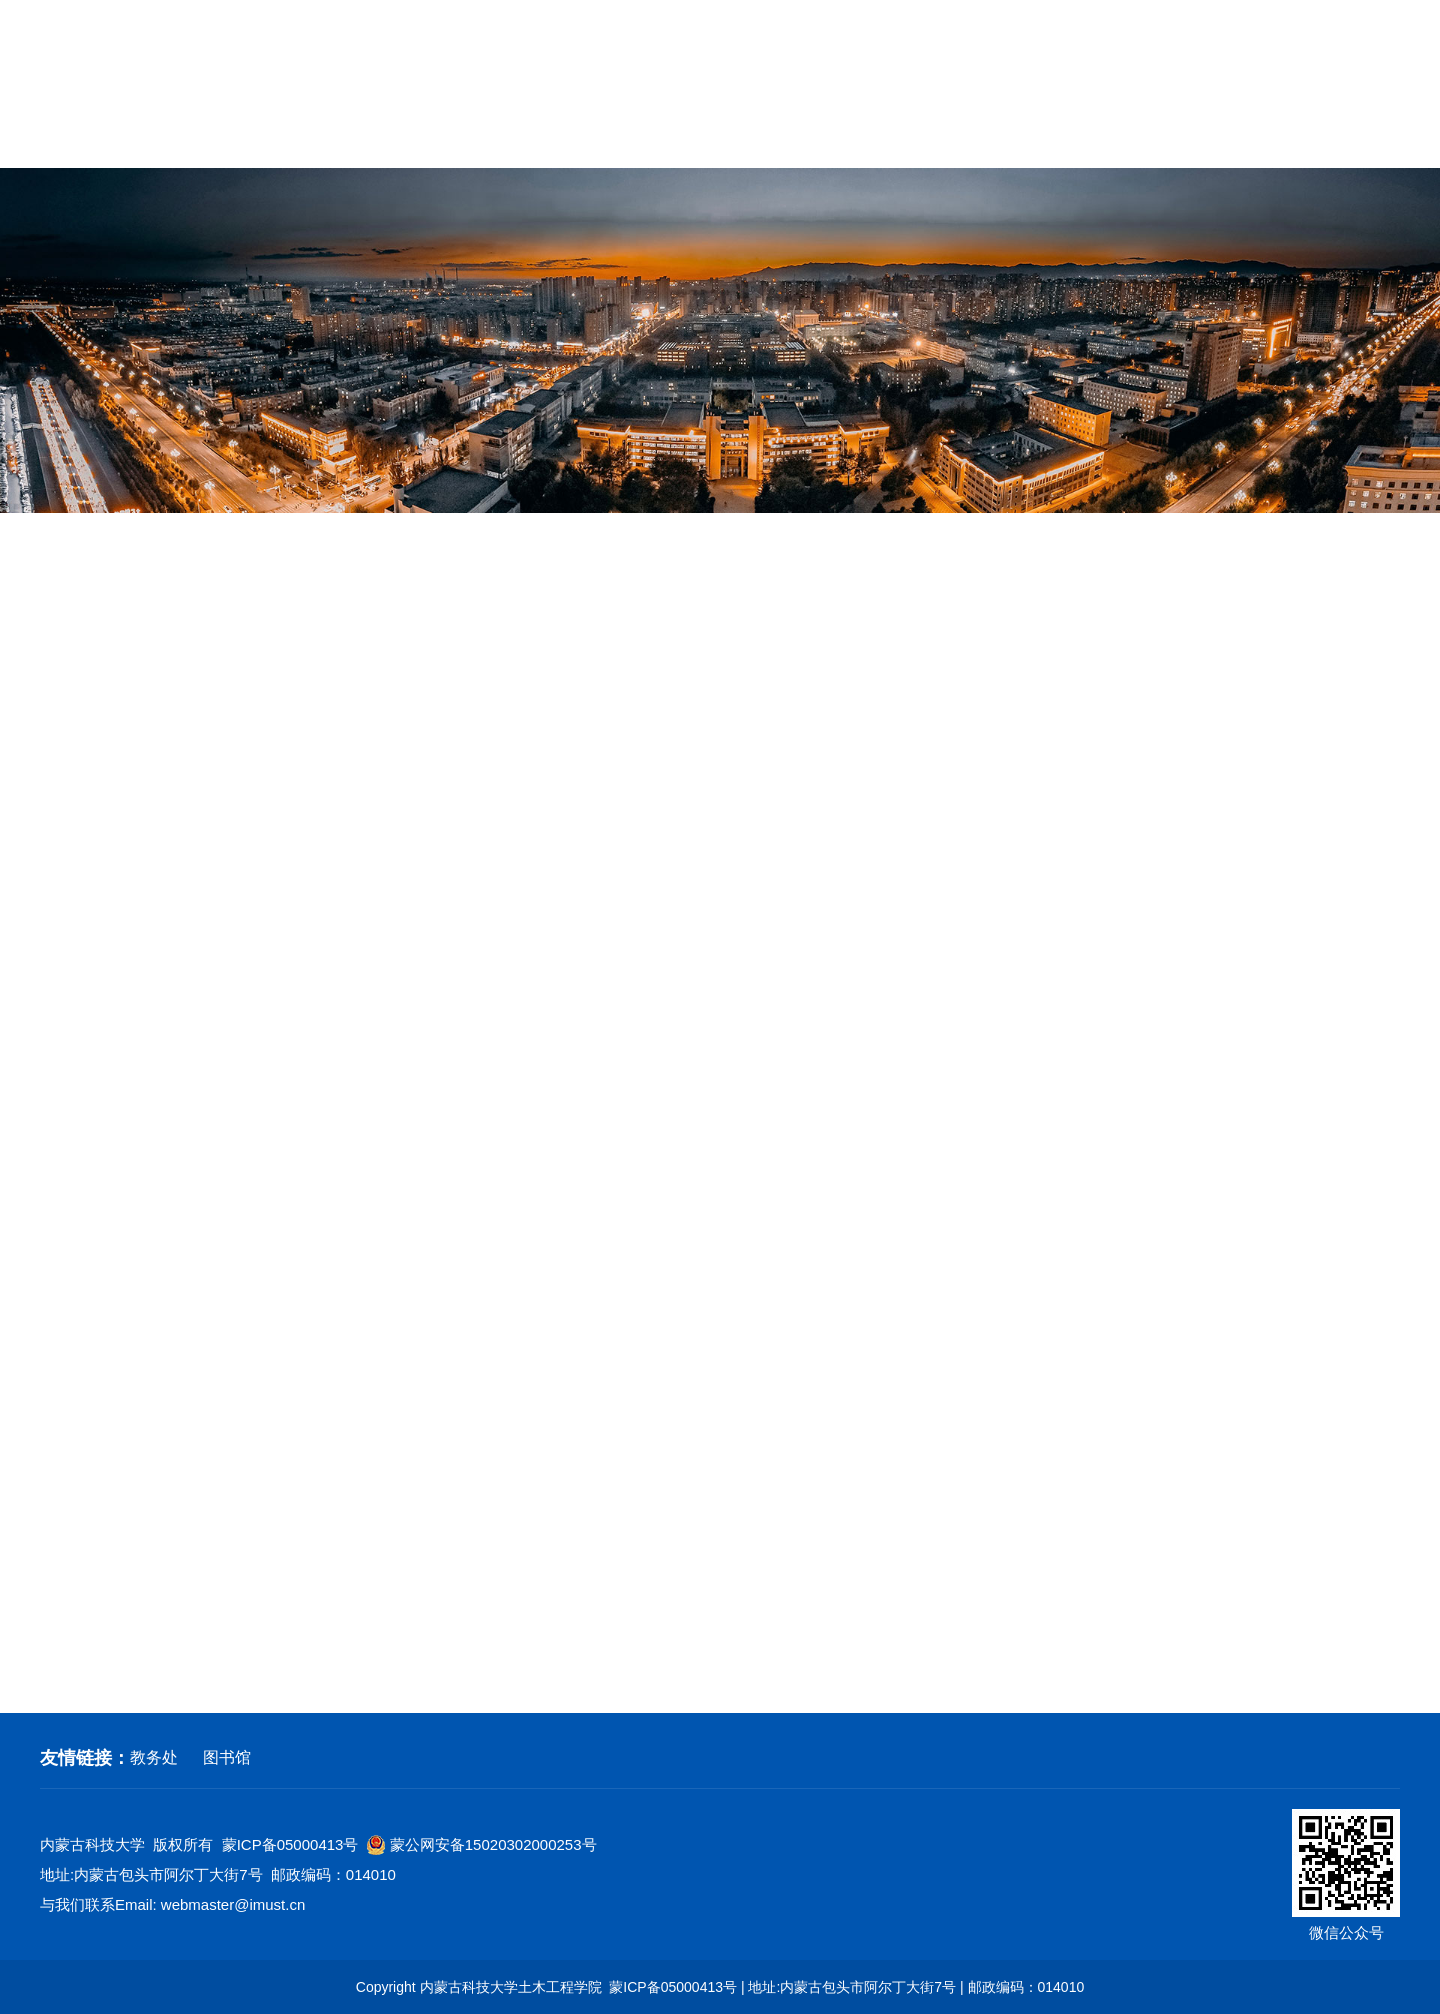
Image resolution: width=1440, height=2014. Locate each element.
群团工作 (849, 138)
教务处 (154, 1757)
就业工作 (88, 726)
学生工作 (978, 138)
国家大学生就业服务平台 (875, 962)
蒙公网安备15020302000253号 (482, 1845)
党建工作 (720, 138)
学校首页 (1100, 53)
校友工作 (1235, 138)
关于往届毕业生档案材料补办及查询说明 (875, 627)
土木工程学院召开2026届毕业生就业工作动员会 (875, 1297)
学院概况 (205, 138)
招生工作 (88, 665)
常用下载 (1364, 138)
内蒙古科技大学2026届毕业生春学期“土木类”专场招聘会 (875, 694)
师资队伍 (334, 138)
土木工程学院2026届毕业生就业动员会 (875, 1029)
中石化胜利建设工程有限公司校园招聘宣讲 (875, 1230)
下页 (928, 1651)
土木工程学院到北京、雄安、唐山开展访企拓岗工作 (875, 1364)
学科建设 (462, 138)
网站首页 (76, 138)
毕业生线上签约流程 (875, 1565)
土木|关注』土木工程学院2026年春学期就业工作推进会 (875, 828)
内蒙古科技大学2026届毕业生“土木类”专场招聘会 (875, 1431)
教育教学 (591, 138)
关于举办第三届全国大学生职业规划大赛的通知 (875, 1163)
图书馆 (227, 1757)
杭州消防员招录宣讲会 (875, 895)
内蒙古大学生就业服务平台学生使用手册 (875, 1096)
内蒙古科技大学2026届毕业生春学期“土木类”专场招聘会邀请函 (875, 761)
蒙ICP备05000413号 (290, 1844)
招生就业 (1106, 138)
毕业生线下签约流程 (875, 1498)
